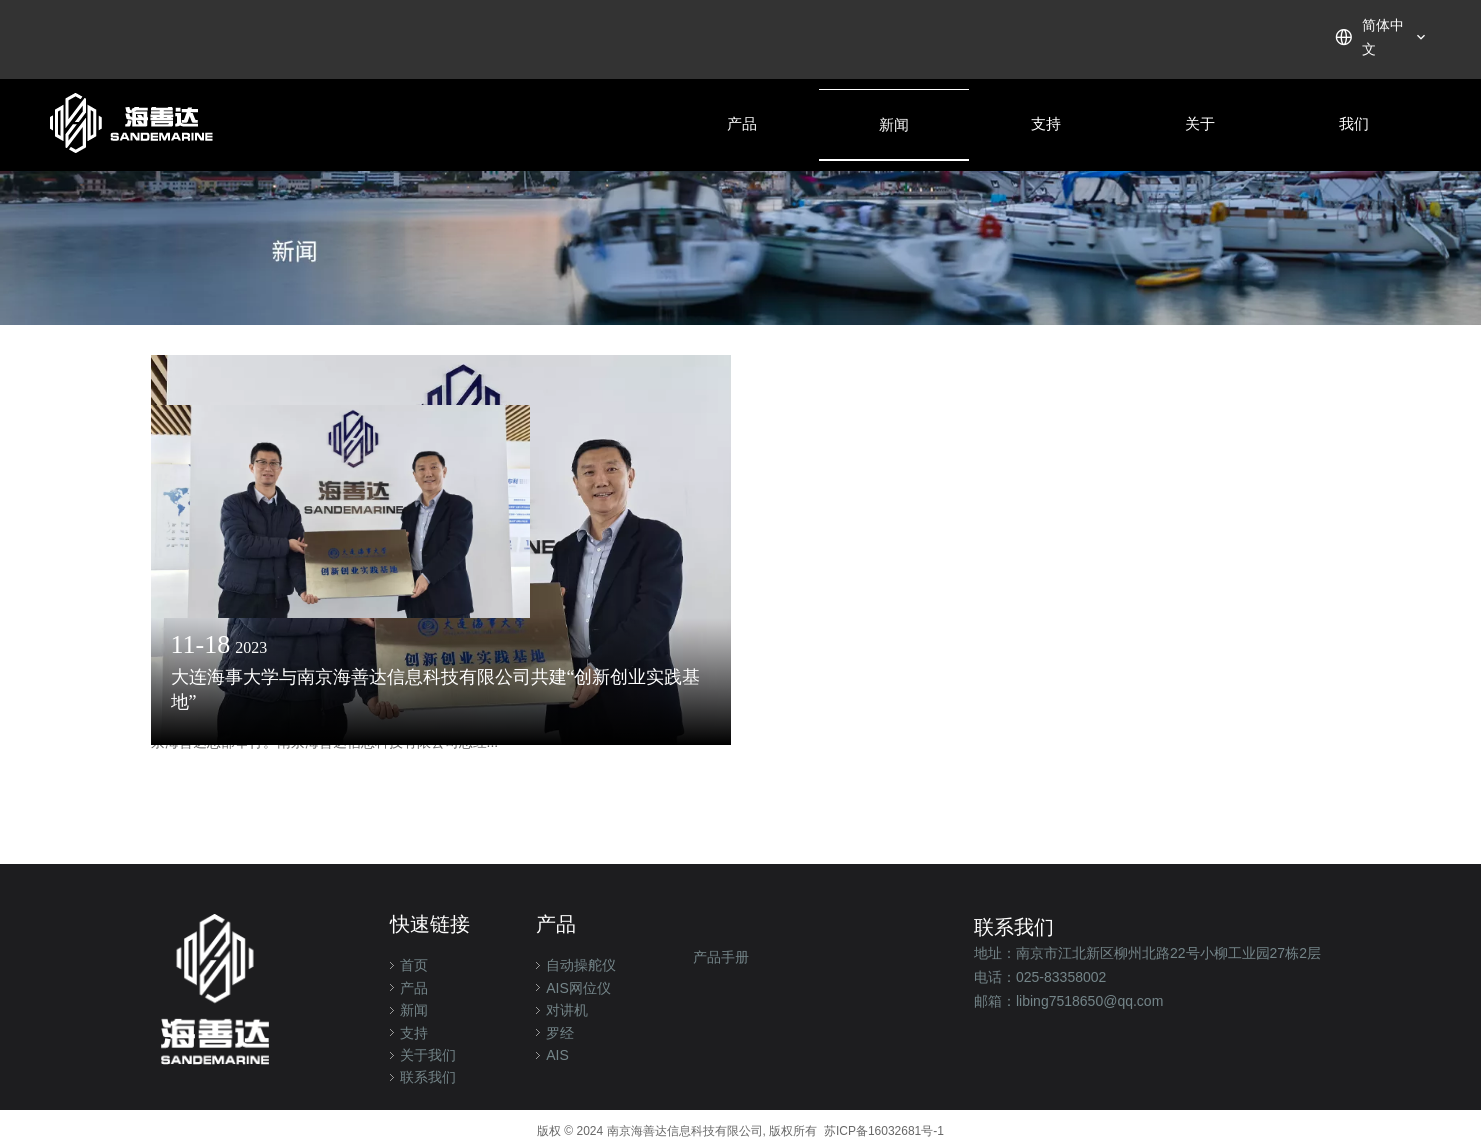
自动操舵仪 (581, 965)
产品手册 (721, 957)
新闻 (414, 1010)
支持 (414, 1033)
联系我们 (428, 1077)
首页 (414, 965)
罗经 (560, 1033)
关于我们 (428, 1055)
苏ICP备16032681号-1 (884, 1131)
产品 (414, 988)
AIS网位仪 (578, 988)
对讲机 (567, 1010)
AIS (557, 1055)
